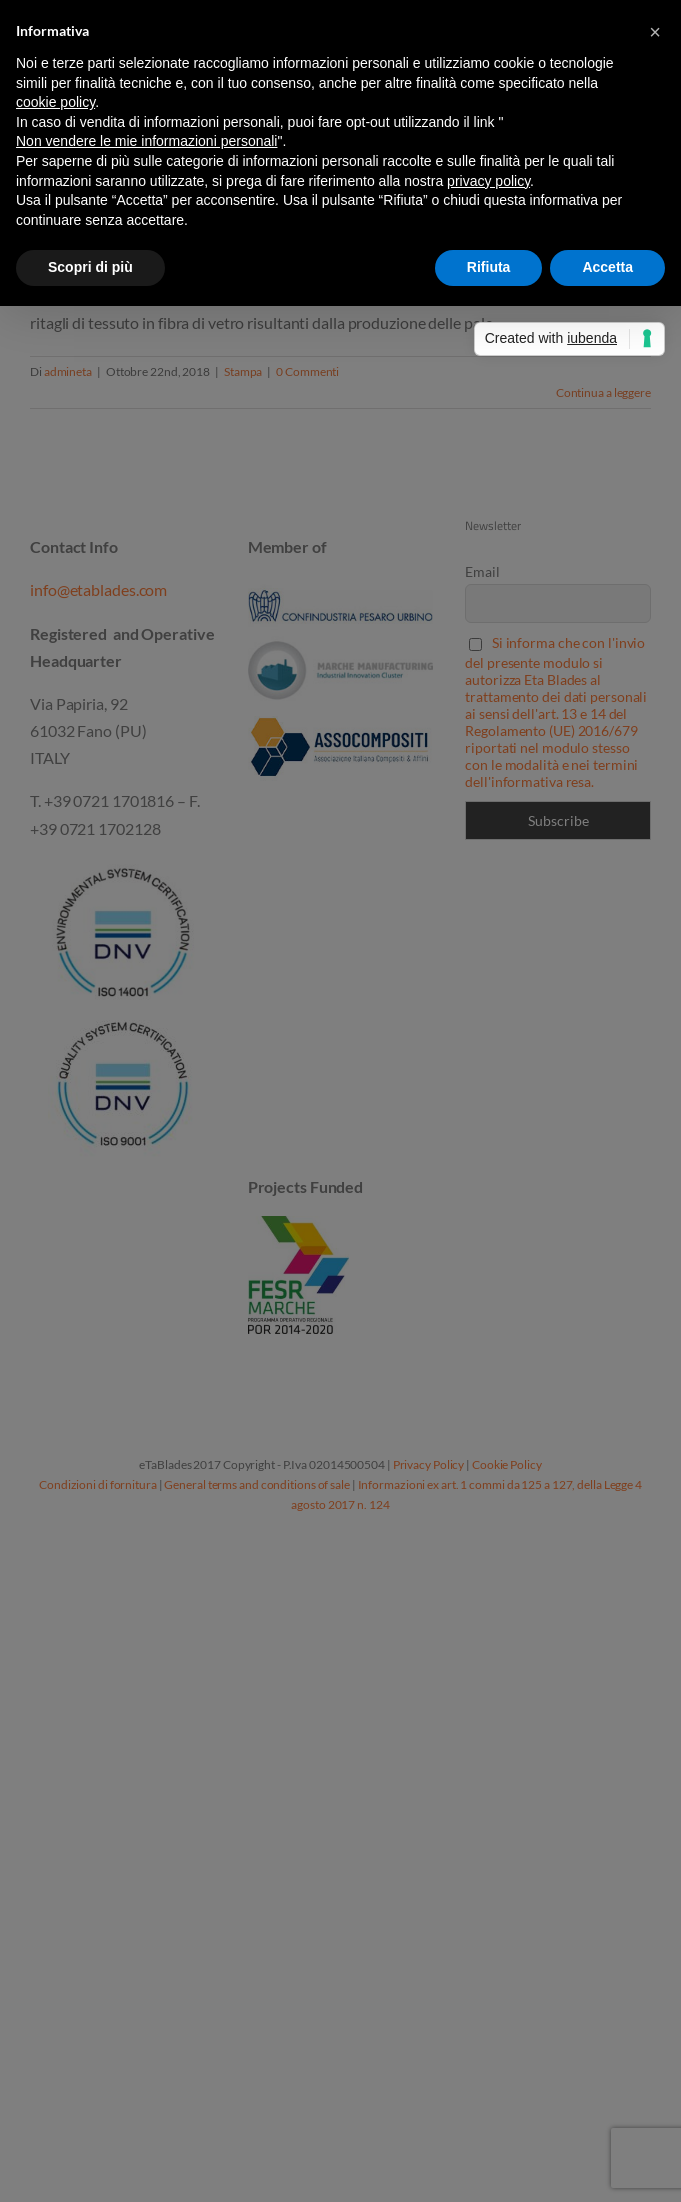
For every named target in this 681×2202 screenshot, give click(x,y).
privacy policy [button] (488, 181)
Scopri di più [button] (90, 267)
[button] (655, 32)
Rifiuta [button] (489, 267)
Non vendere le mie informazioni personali (146, 141)
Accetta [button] (607, 267)
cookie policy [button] (55, 102)
